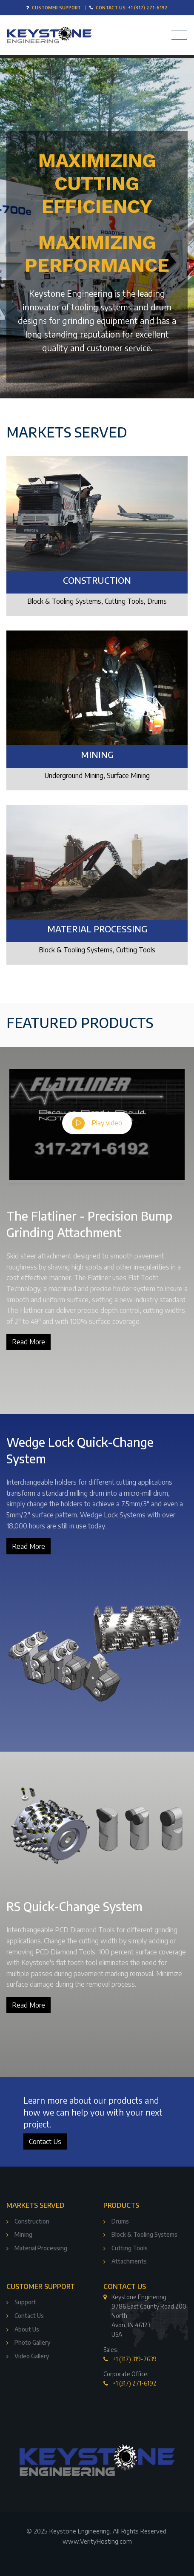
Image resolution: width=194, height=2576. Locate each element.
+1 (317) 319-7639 (135, 2359)
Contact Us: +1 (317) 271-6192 (132, 7)
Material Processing (97, 928)
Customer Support (56, 7)
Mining (97, 754)
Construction (97, 580)
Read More (28, 1342)
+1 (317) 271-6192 (135, 2383)
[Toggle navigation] (177, 35)
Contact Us (45, 2141)
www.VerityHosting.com (97, 2541)
